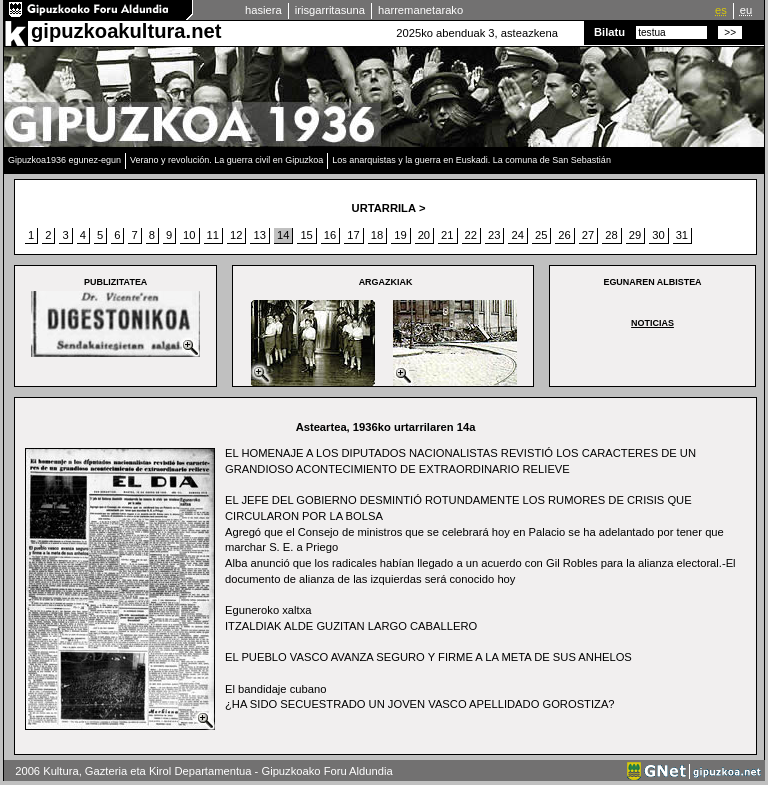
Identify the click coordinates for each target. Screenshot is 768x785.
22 (471, 235)
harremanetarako (420, 10)
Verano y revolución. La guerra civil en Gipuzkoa (226, 160)
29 (635, 235)
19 (400, 235)
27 (588, 235)
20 (424, 235)
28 (611, 235)
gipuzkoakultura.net (126, 31)
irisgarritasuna (330, 10)
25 (541, 235)
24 (517, 235)
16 (330, 235)
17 (353, 235)
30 (658, 235)
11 (213, 235)
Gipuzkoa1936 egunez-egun (64, 160)
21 (447, 235)
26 (564, 235)
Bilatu (609, 32)
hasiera (263, 10)
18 (377, 235)
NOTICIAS (652, 323)
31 (682, 235)
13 (259, 235)
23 (494, 235)
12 (236, 235)
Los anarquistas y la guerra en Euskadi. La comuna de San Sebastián (471, 160)
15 (306, 235)
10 (189, 235)
